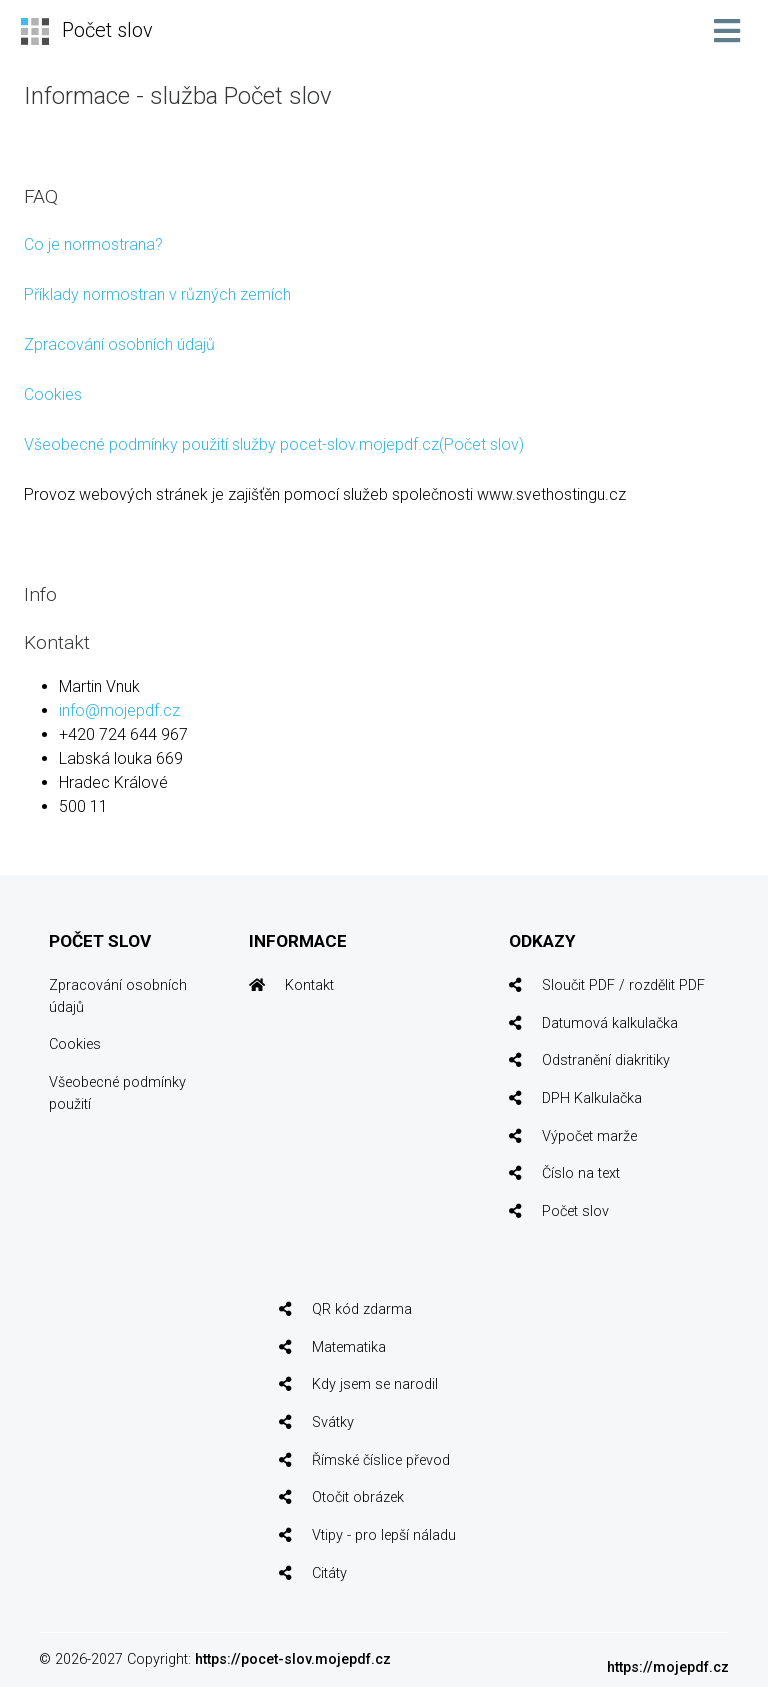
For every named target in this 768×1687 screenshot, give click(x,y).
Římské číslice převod (381, 1460)
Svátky (333, 1422)
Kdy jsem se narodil (375, 1384)
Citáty (329, 1573)
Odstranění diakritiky (606, 1060)
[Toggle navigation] (727, 31)
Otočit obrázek (358, 1497)
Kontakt (309, 985)
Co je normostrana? (93, 244)
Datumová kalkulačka (610, 1023)
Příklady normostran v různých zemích (157, 294)
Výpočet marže (589, 1136)
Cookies (53, 394)
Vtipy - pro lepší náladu (384, 1535)
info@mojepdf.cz (119, 710)
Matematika (349, 1347)
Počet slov (575, 1211)
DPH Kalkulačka (592, 1098)
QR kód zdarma (362, 1309)
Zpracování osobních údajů (119, 344)
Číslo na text (581, 1173)
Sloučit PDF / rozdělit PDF (623, 985)
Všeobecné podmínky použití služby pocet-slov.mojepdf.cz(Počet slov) (274, 444)
